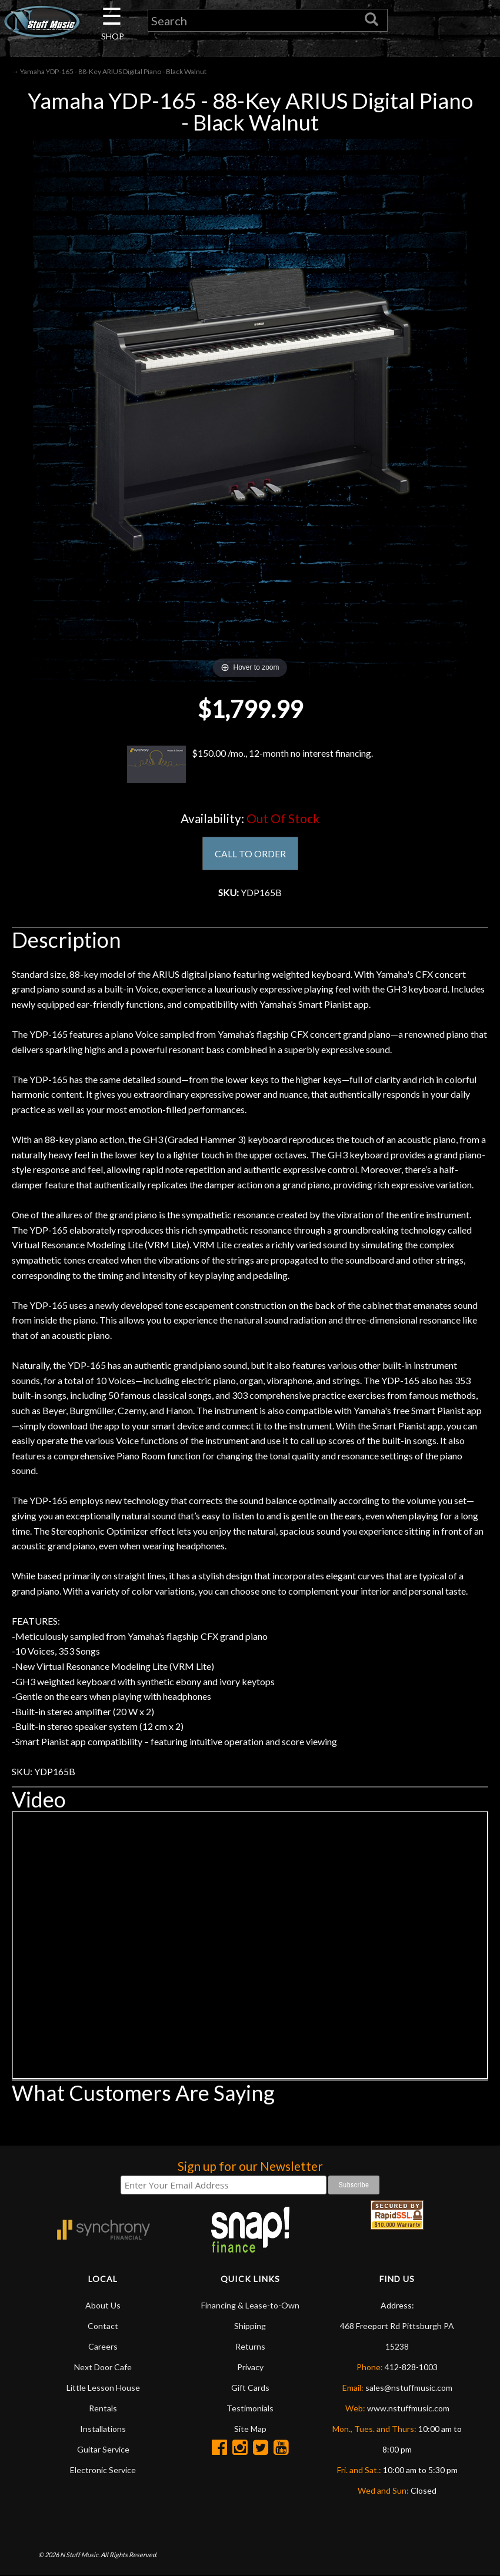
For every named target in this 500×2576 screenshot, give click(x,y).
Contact (103, 2326)
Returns (250, 2347)
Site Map (250, 2429)
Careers (103, 2347)
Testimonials (250, 2409)
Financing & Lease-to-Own (250, 2306)
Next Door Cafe (103, 2368)
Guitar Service (103, 2450)
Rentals (103, 2409)
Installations (103, 2429)
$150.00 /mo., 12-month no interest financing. (250, 764)
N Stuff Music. (79, 2556)
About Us (103, 2306)
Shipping (250, 2326)
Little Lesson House (103, 2388)
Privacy (250, 2368)
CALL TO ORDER (250, 853)
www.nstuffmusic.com (408, 2409)
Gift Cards (250, 2388)
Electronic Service (103, 2470)
